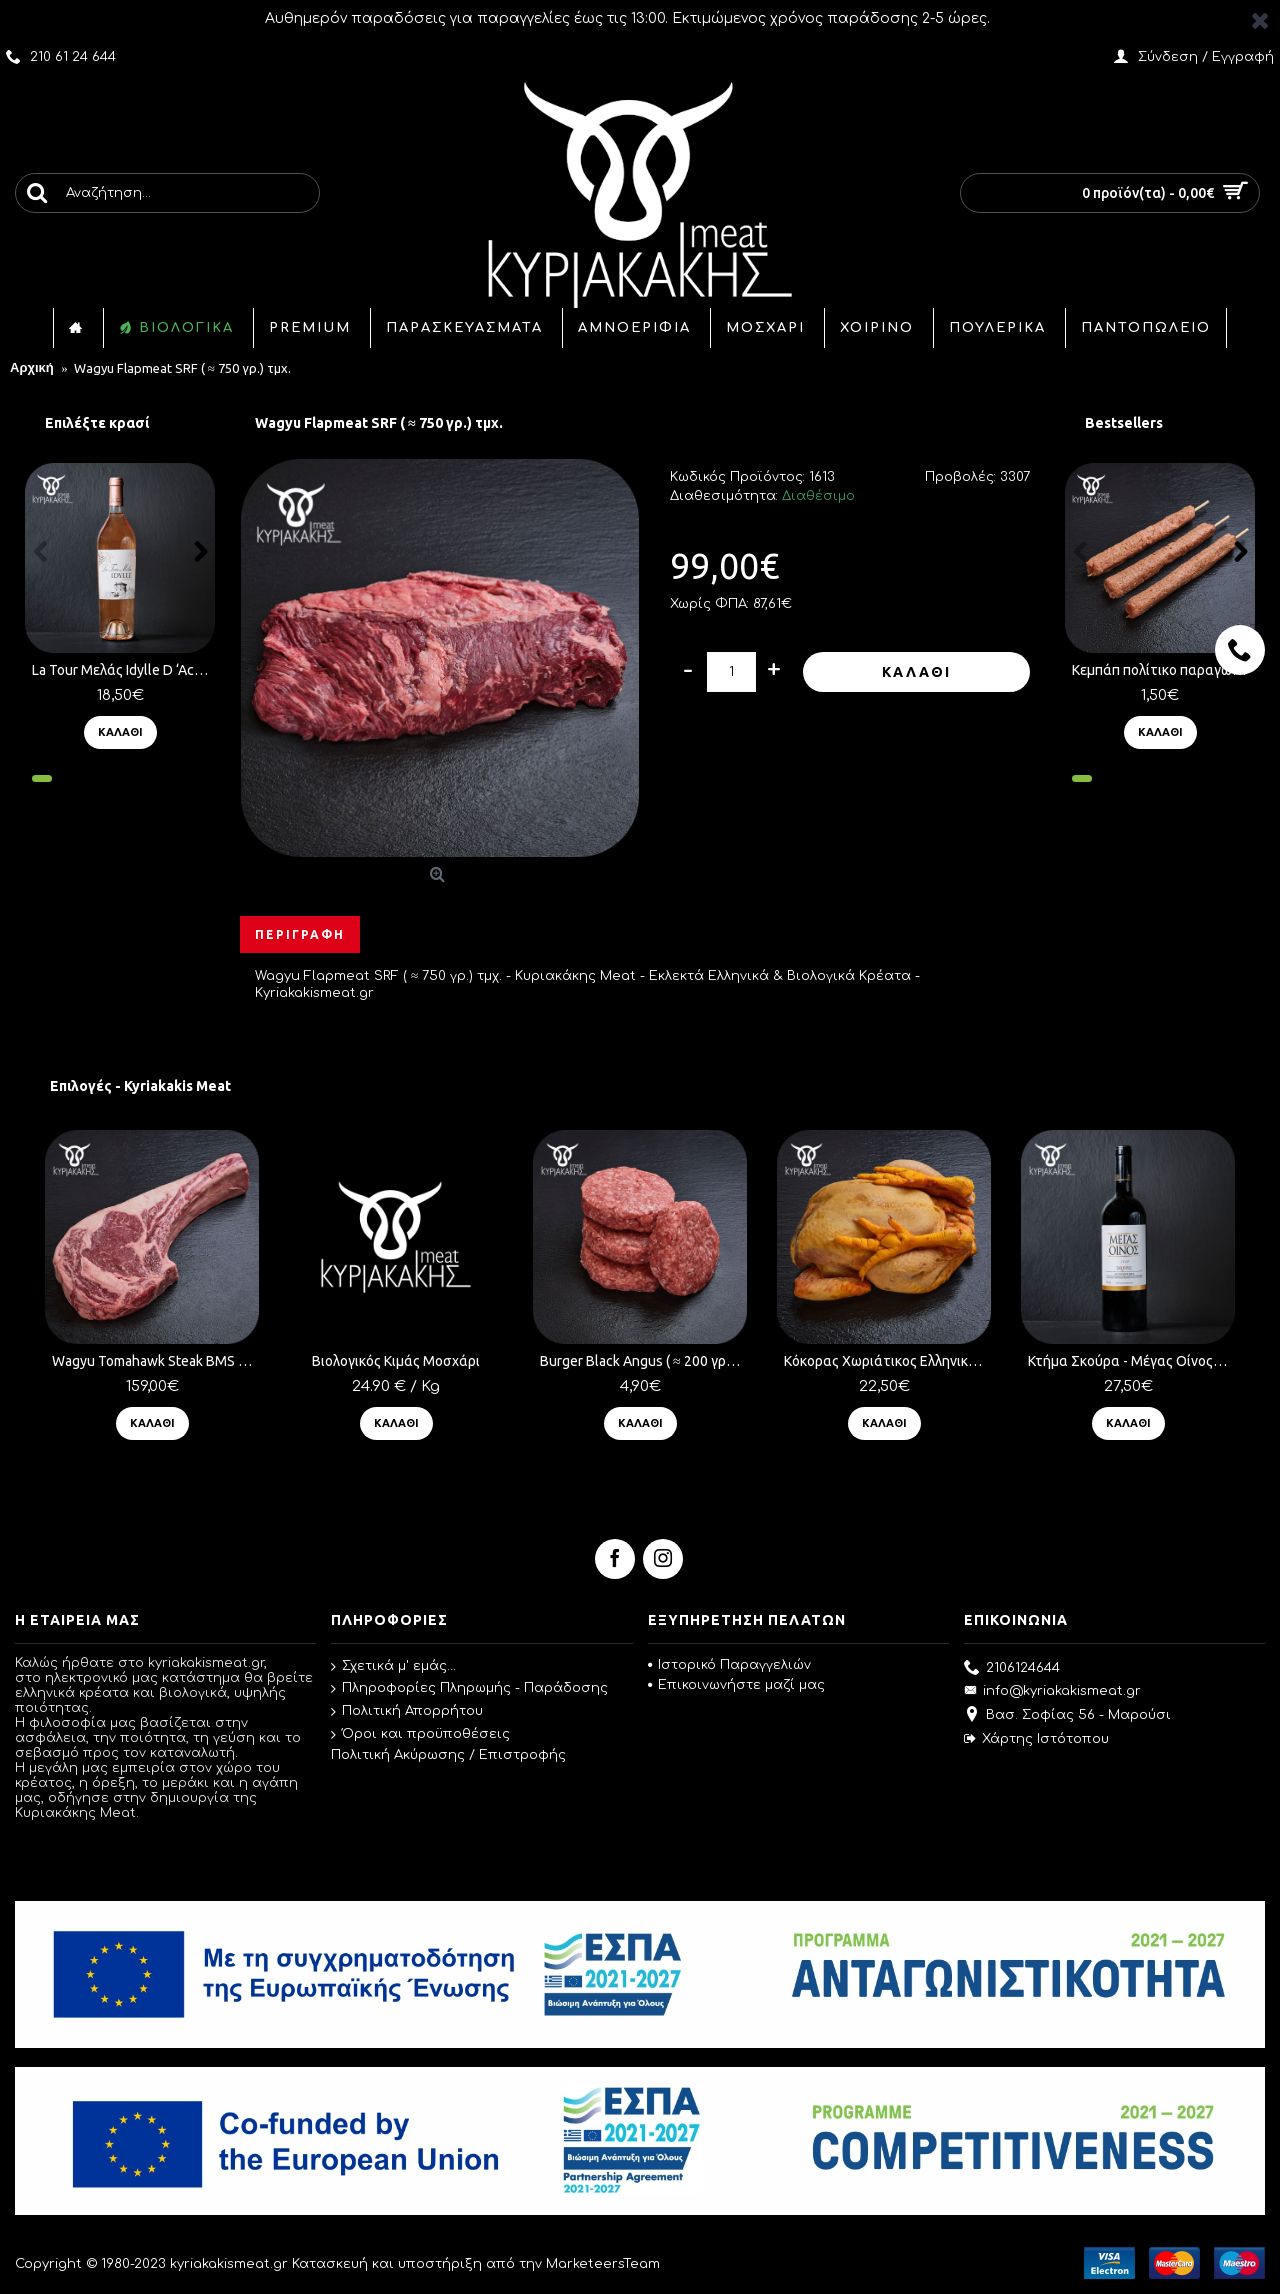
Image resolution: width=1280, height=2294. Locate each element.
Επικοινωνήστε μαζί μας (736, 1685)
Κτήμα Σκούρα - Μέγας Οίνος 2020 (1131, 1361)
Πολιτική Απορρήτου (407, 1712)
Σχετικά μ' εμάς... (393, 1667)
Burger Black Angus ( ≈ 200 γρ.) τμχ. (643, 1361)
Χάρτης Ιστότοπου (1036, 1739)
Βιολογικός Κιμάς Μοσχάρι (396, 1361)
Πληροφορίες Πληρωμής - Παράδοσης (469, 1689)
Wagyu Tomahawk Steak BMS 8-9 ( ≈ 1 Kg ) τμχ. (155, 1361)
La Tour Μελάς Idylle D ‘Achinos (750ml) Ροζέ (123, 670)
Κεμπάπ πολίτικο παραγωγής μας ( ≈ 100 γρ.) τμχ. (1163, 670)
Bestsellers (1124, 423)
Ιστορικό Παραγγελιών (729, 1665)
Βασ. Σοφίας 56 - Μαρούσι (1067, 1716)
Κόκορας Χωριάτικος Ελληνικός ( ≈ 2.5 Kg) (887, 1361)
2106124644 (1012, 1669)
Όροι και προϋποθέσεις (420, 1734)
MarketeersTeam (603, 2264)
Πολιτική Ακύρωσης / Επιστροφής (448, 1755)
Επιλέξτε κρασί (97, 423)
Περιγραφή (300, 934)
